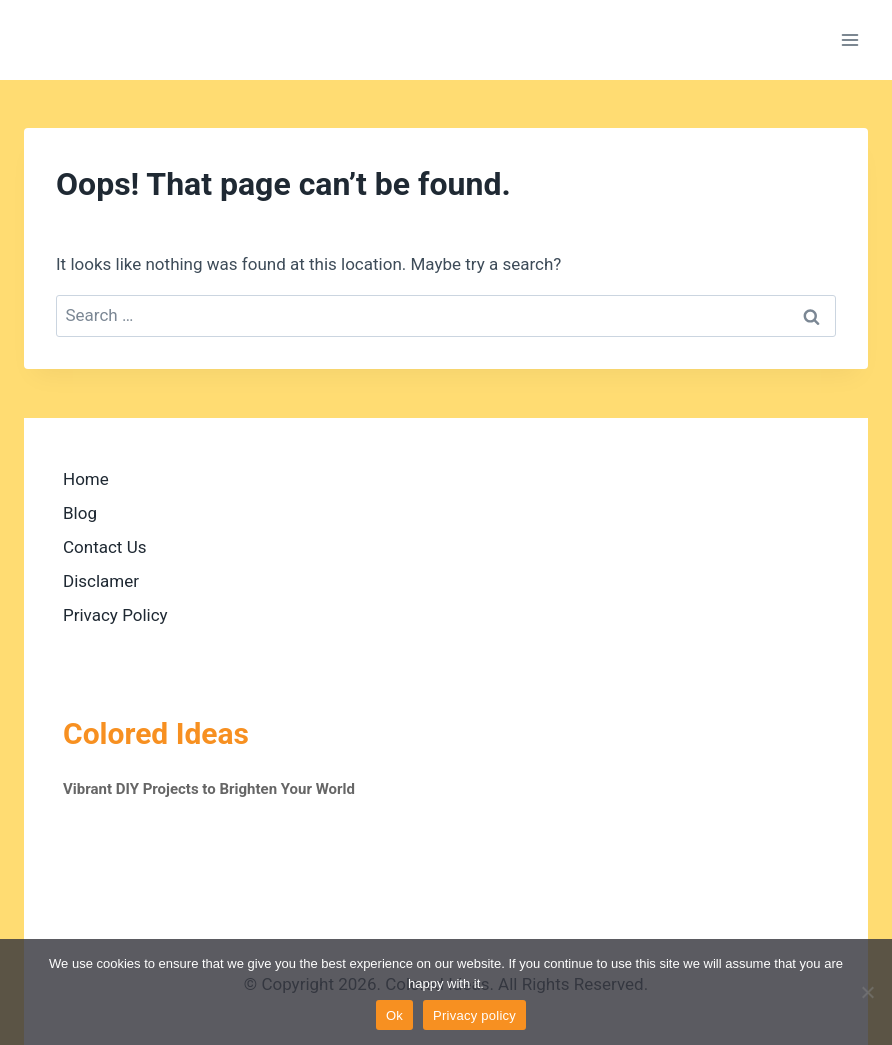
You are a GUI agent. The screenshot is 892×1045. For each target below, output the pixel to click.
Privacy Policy (115, 615)
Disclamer (101, 581)
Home (86, 479)
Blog (80, 513)
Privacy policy (474, 1015)
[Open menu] (849, 39)
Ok (394, 1015)
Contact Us (104, 547)
